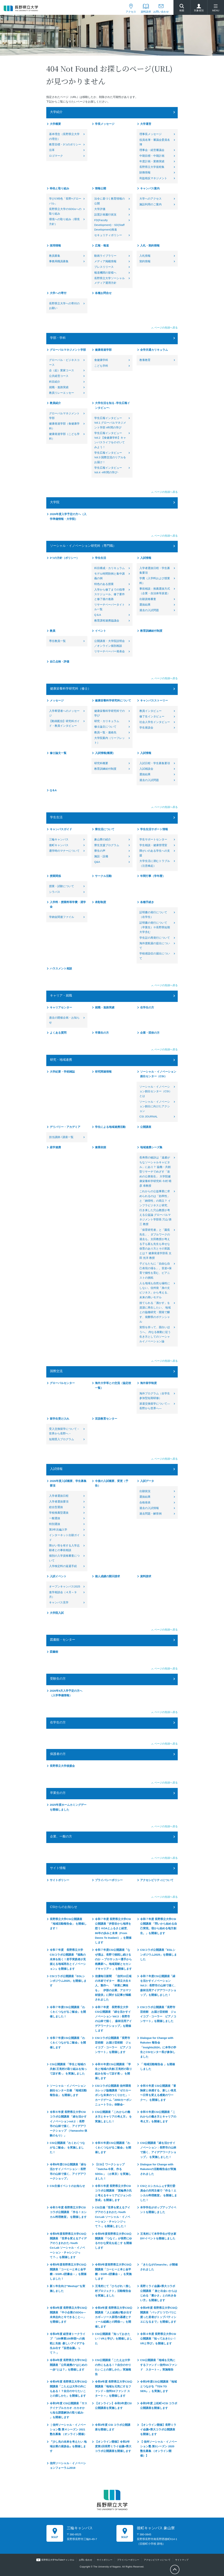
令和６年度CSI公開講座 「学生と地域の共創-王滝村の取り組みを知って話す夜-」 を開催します (113, 2071)
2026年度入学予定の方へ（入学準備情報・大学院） (68, 516)
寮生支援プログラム (106, 845)
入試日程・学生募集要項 (154, 763)
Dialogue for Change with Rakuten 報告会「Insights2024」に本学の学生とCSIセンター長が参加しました (158, 2047)
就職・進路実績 (58, 387)
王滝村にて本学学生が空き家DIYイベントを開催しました (158, 2236)
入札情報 (145, 255)
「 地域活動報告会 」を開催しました (157, 2066)
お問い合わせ (161, 11)
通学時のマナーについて (64, 850)
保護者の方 (58, 1754)
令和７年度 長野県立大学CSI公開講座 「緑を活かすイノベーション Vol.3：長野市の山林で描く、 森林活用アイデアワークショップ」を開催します (113, 2019)
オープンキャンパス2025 (64, 1586)
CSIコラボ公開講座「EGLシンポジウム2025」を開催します (68, 1981)
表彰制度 (100, 902)
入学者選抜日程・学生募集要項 (154, 570)
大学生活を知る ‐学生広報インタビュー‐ (112, 405)
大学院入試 (57, 1612)
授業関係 (55, 875)
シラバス (54, 891)
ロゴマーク (56, 155)
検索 (181, 7)
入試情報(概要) (104, 753)
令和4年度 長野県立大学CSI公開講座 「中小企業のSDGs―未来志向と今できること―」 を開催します (68, 2314)
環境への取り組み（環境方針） (64, 221)
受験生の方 (58, 1678)
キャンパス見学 (58, 1602)
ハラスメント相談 (61, 968)
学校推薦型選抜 (58, 1512)
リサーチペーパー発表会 (109, 651)
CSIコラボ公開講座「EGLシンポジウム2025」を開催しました (158, 1954)
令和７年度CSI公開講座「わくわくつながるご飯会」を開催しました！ (68, 2012)
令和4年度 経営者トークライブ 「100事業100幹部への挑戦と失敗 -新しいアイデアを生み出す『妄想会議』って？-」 (67, 2343)
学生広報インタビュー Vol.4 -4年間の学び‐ (108, 470)
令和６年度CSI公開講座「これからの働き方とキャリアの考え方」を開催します (158, 2116)
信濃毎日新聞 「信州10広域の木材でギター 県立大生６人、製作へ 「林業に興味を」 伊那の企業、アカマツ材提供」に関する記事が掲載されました (113, 1988)
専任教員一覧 (57, 641)
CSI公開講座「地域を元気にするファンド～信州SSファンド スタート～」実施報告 (158, 2365)
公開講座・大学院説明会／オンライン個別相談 (109, 643)
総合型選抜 (56, 1507)
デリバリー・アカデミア (65, 1126)
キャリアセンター (61, 1007)
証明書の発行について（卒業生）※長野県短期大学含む (154, 927)
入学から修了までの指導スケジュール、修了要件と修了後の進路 (109, 594)
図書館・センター (62, 1639)
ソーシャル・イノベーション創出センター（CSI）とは (155, 1091)
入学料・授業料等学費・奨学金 (68, 904)
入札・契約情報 (150, 245)
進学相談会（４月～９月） (63, 1594)
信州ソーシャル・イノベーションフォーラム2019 (68, 2465)
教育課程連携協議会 (106, 620)
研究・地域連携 (61, 1059)
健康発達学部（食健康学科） (64, 426)
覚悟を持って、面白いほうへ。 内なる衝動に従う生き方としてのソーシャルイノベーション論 (155, 1334)
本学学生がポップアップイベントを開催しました (158, 2210)
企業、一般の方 (61, 1836)
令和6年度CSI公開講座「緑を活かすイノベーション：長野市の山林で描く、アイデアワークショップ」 (68, 2171)
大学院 (54, 502)
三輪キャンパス (58, 839)
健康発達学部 (103, 349)
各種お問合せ (103, 293)
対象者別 (199, 8)
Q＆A (97, 614)
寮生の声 (99, 850)
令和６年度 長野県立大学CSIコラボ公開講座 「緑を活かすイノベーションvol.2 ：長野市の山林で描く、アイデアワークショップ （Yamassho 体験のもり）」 (68, 2123)
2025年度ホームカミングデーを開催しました (68, 1807)
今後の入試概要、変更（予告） (111, 1483)
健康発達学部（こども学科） (64, 436)
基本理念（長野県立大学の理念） (64, 136)
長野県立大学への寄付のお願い (64, 306)
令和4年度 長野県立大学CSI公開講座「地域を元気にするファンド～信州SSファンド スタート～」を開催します (113, 2388)
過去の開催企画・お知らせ (64, 1020)
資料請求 (146, 11)
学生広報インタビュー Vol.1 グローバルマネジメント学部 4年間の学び (110, 423)
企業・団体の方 (150, 1032)
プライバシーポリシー (109, 1880)
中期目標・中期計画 (151, 155)
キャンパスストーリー (154, 700)
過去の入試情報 (149, 1508)
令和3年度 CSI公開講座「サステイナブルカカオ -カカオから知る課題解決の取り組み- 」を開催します (68, 2410)
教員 (52, 630)
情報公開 (100, 188)
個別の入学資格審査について (64, 1558)
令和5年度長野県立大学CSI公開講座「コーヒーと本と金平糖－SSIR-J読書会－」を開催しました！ (68, 2271)
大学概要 (55, 123)
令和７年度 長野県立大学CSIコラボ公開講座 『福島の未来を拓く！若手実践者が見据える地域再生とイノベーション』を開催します (68, 1959)
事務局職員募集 (58, 261)
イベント (100, 630)
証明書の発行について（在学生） (153, 914)
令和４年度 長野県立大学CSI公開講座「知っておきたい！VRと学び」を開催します (158, 2338)
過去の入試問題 (149, 610)
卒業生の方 (102, 1032)
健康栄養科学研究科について (113, 700)
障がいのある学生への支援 (154, 853)
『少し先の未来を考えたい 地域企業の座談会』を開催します (68, 2446)
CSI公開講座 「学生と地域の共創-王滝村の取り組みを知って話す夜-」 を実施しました (68, 2069)
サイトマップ (181, 2560)
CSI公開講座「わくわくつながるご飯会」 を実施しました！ (67, 2147)
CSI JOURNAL (148, 1116)
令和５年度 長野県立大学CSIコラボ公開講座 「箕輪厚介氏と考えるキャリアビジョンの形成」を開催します (113, 2193)
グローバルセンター (62, 1383)
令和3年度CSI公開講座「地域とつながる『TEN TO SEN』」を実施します (158, 2386)
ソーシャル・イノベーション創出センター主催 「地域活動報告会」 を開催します (68, 2090)
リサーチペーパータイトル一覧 (109, 607)
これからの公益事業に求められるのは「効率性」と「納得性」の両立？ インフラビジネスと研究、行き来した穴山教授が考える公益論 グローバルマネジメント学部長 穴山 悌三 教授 (155, 1208)
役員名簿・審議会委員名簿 (154, 142)
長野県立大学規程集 (151, 166)
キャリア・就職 (61, 995)
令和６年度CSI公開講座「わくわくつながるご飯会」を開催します (113, 2147)
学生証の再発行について (154, 937)
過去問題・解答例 (150, 1513)
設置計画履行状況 (105, 214)
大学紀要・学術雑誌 (62, 1071)
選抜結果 (145, 604)
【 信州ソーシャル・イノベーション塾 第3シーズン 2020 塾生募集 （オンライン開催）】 (158, 2448)
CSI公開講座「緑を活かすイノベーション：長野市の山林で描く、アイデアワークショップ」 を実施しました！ (158, 2150)
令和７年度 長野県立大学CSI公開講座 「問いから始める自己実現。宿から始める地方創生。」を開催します (158, 1926)
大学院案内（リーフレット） (109, 740)
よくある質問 (58, 1032)
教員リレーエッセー (61, 392)
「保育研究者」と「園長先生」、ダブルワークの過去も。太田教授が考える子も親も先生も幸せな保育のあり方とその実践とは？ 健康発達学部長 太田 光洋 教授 (155, 1244)
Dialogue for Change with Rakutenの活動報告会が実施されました (158, 2169)
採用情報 (55, 245)
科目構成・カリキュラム (109, 568)
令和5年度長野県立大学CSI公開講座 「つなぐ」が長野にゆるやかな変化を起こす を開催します (113, 2240)
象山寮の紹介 (102, 839)
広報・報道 (102, 245)
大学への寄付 (58, 293)
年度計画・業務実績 (151, 161)
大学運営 (145, 123)
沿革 (52, 150)
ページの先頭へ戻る (166, 327)
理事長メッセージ (150, 134)
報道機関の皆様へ (105, 272)
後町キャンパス (58, 845)
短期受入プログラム (61, 1439)
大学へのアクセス (150, 198)
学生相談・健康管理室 (153, 845)
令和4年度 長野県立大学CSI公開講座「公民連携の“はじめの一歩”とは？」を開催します (68, 2365)
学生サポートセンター (153, 839)
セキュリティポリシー (108, 235)
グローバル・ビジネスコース (64, 362)
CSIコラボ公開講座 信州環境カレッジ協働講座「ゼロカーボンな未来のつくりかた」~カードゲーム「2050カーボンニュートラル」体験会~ (113, 2095)
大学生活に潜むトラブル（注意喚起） (154, 863)
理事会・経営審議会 (151, 150)
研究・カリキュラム (106, 721)
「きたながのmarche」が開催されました (159, 2267)
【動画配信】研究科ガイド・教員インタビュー (64, 723)
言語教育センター (106, 1418)
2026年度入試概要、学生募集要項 (68, 1483)
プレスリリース (104, 266)
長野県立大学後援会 (62, 1765)
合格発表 (145, 1502)
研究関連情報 (103, 1071)
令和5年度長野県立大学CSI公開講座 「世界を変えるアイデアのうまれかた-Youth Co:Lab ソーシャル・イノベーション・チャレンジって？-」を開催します (68, 2245)
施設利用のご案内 (150, 204)
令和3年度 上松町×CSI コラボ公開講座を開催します (158, 2405)
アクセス (131, 11)
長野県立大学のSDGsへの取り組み (65, 211)
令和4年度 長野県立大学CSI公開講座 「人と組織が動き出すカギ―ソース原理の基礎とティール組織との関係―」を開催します (113, 2317)
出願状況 (145, 1491)
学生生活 (100, 557)
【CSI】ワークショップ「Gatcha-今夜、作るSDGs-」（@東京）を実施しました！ (113, 2171)
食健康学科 (101, 360)
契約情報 (145, 261)
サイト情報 (58, 1868)
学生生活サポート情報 (154, 829)
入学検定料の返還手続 (63, 1566)
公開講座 (145, 1126)
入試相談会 (146, 768)
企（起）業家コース (61, 370)
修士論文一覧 (58, 753)
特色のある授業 (104, 584)
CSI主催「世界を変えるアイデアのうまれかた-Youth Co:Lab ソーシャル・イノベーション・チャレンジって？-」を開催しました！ (112, 2217)
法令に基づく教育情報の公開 (109, 201)
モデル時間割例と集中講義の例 (109, 576)
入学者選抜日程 (58, 1495)
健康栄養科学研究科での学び (109, 713)
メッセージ (57, 700)
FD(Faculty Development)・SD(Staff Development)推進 (109, 225)
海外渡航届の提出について (154, 945)
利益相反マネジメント (153, 178)
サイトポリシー (59, 1880)
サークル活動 (103, 875)
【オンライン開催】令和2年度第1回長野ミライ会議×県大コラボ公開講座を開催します (113, 2446)
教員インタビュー (150, 710)
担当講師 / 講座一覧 (61, 1137)
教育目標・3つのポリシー (65, 144)
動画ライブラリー (105, 255)
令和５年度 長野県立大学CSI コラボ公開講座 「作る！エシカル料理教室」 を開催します (68, 2212)
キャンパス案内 (150, 188)
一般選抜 (54, 1518)
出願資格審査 (147, 599)
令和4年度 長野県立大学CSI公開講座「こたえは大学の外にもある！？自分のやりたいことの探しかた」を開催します (68, 2388)
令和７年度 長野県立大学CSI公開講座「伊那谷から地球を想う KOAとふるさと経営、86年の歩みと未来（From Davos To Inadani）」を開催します (113, 1931)
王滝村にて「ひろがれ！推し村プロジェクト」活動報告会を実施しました (113, 2291)
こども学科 (101, 365)
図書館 (54, 1651)
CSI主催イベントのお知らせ (67, 2185)
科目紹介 (54, 381)
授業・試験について (61, 886)
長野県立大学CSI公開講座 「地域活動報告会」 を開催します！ (68, 1924)
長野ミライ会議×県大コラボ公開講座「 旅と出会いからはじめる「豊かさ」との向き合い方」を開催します (158, 2293)
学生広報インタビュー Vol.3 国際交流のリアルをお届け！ (110, 457)
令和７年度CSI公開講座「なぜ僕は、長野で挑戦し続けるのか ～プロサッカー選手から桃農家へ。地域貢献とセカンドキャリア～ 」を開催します (113, 1959)
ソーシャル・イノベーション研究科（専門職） (83, 546)
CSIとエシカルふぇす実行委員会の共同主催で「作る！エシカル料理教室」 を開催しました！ (158, 2193)
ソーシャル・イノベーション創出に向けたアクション (154, 1106)
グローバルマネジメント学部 (68, 349)
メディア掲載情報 (105, 261)
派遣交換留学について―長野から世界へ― (154, 1406)
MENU (215, 8)
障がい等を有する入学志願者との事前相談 (64, 1548)
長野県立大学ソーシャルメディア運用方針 (109, 280)
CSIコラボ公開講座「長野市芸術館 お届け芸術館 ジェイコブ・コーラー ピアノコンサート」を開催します (113, 2045)
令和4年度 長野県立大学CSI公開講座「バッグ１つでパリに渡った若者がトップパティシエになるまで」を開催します (159, 2314)
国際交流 (56, 1371)
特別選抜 (54, 1524)
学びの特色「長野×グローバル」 (65, 201)
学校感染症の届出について (154, 956)
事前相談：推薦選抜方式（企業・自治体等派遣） (154, 591)
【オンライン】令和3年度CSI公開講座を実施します (113, 2405)
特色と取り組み (59, 188)
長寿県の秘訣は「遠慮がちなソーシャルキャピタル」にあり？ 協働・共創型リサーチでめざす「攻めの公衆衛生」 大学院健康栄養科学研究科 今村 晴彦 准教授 (155, 1171)
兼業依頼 (100, 1147)
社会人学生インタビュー (154, 722)
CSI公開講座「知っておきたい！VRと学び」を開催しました (113, 2338)
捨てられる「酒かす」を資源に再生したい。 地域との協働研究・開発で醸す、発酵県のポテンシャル (155, 1312)
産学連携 (55, 1147)
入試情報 (145, 557)
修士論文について (105, 726)
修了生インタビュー (151, 716)
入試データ (147, 1480)
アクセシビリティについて (156, 1880)
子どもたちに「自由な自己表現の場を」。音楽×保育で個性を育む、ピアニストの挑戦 (155, 1270)
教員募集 (54, 255)
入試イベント (58, 1576)
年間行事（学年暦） (152, 875)
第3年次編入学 (58, 1529)
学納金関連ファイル (61, 916)
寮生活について (104, 829)
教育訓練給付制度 (151, 630)
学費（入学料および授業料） (154, 580)
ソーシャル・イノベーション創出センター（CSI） (158, 1074)
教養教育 (145, 360)
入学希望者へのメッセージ (64, 713)
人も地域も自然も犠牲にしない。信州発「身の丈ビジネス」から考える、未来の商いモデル (154, 1290)
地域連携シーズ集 (151, 1147)
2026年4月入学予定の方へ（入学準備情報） (66, 1693)
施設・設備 (101, 856)
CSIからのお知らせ (63, 1907)
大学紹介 (56, 112)
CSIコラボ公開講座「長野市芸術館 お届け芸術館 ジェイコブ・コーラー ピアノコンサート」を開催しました (158, 2014)
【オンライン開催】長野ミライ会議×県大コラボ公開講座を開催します (158, 2429)
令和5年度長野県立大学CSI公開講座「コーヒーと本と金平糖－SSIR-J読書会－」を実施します (113, 2271)
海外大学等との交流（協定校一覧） (113, 1385)
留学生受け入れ (59, 1418)
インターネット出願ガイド (64, 1537)
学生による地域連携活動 (110, 1126)
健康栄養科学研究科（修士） (70, 688)
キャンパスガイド (61, 829)
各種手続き (147, 902)
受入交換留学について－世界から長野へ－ (64, 1431)
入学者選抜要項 (58, 1501)
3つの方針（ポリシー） (64, 557)
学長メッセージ (104, 123)
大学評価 (99, 209)
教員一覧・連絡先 (105, 732)
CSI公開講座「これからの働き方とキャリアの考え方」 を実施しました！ (113, 2116)
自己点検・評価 (59, 661)
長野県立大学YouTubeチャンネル (57, 2560)
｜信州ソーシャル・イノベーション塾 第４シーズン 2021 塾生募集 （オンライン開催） (68, 2429)
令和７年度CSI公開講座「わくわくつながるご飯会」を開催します (68, 2042)
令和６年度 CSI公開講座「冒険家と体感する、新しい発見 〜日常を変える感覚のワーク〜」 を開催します (158, 2092)
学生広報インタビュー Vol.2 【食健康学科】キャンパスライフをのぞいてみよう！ (110, 440)
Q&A (97, 861)
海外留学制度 (148, 1383)
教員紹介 (55, 403)
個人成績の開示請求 (107, 1576)
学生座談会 (146, 727)
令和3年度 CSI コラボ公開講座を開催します (112, 2427)
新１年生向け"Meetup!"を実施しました (67, 2288)
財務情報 (145, 172)
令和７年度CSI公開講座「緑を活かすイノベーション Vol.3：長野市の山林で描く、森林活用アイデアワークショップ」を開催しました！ (158, 1985)
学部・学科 (58, 338)
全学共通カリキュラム (154, 349)
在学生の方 (147, 1007)
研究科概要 (101, 763)
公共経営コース (58, 375)
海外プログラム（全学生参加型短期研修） (154, 1396)
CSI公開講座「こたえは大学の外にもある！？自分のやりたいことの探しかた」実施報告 (113, 2367)
